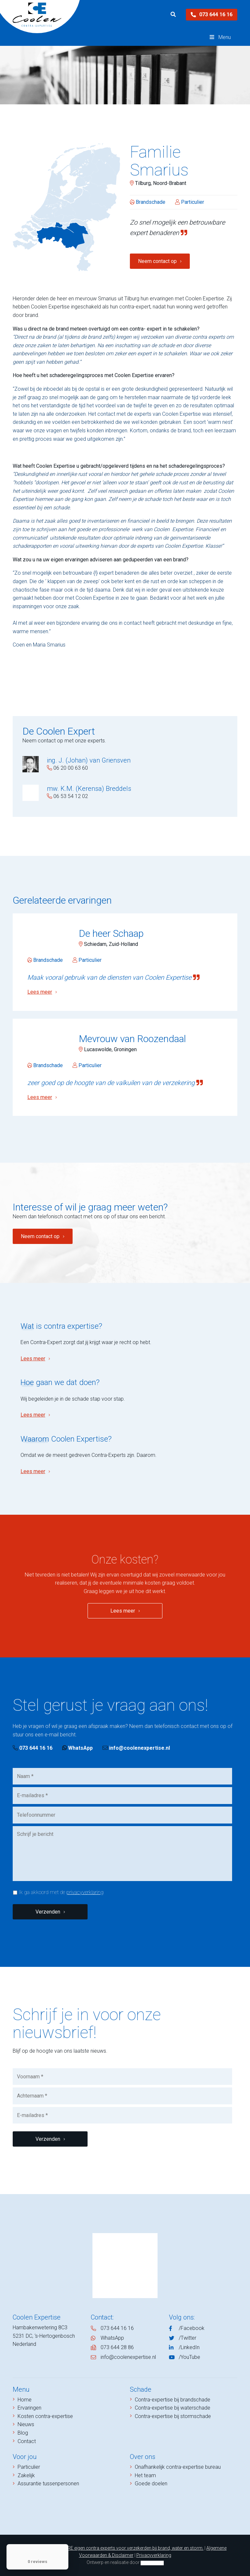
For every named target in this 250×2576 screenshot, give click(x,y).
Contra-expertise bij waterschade (172, 2408)
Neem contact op (157, 261)
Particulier (29, 2467)
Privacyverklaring (153, 2555)
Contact (27, 2441)
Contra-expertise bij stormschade (173, 2416)
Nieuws (26, 2424)
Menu (220, 37)
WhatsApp (77, 1748)
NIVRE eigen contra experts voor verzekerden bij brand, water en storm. (132, 2548)
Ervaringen (29, 2408)
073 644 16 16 (211, 14)
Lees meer (33, 1358)
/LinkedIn (189, 2347)
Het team (145, 2475)
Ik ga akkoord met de (61, 1892)
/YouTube (189, 2357)
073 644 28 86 (117, 2347)
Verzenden (47, 1912)
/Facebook (191, 2328)
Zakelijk (26, 2475)
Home (25, 2400)
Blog (23, 2433)
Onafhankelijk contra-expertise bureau (178, 2467)
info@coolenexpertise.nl (136, 1748)
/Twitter (187, 2338)
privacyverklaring (85, 1892)
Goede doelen (151, 2483)
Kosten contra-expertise (45, 2416)
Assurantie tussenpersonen (48, 2483)
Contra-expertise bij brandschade (172, 2400)
